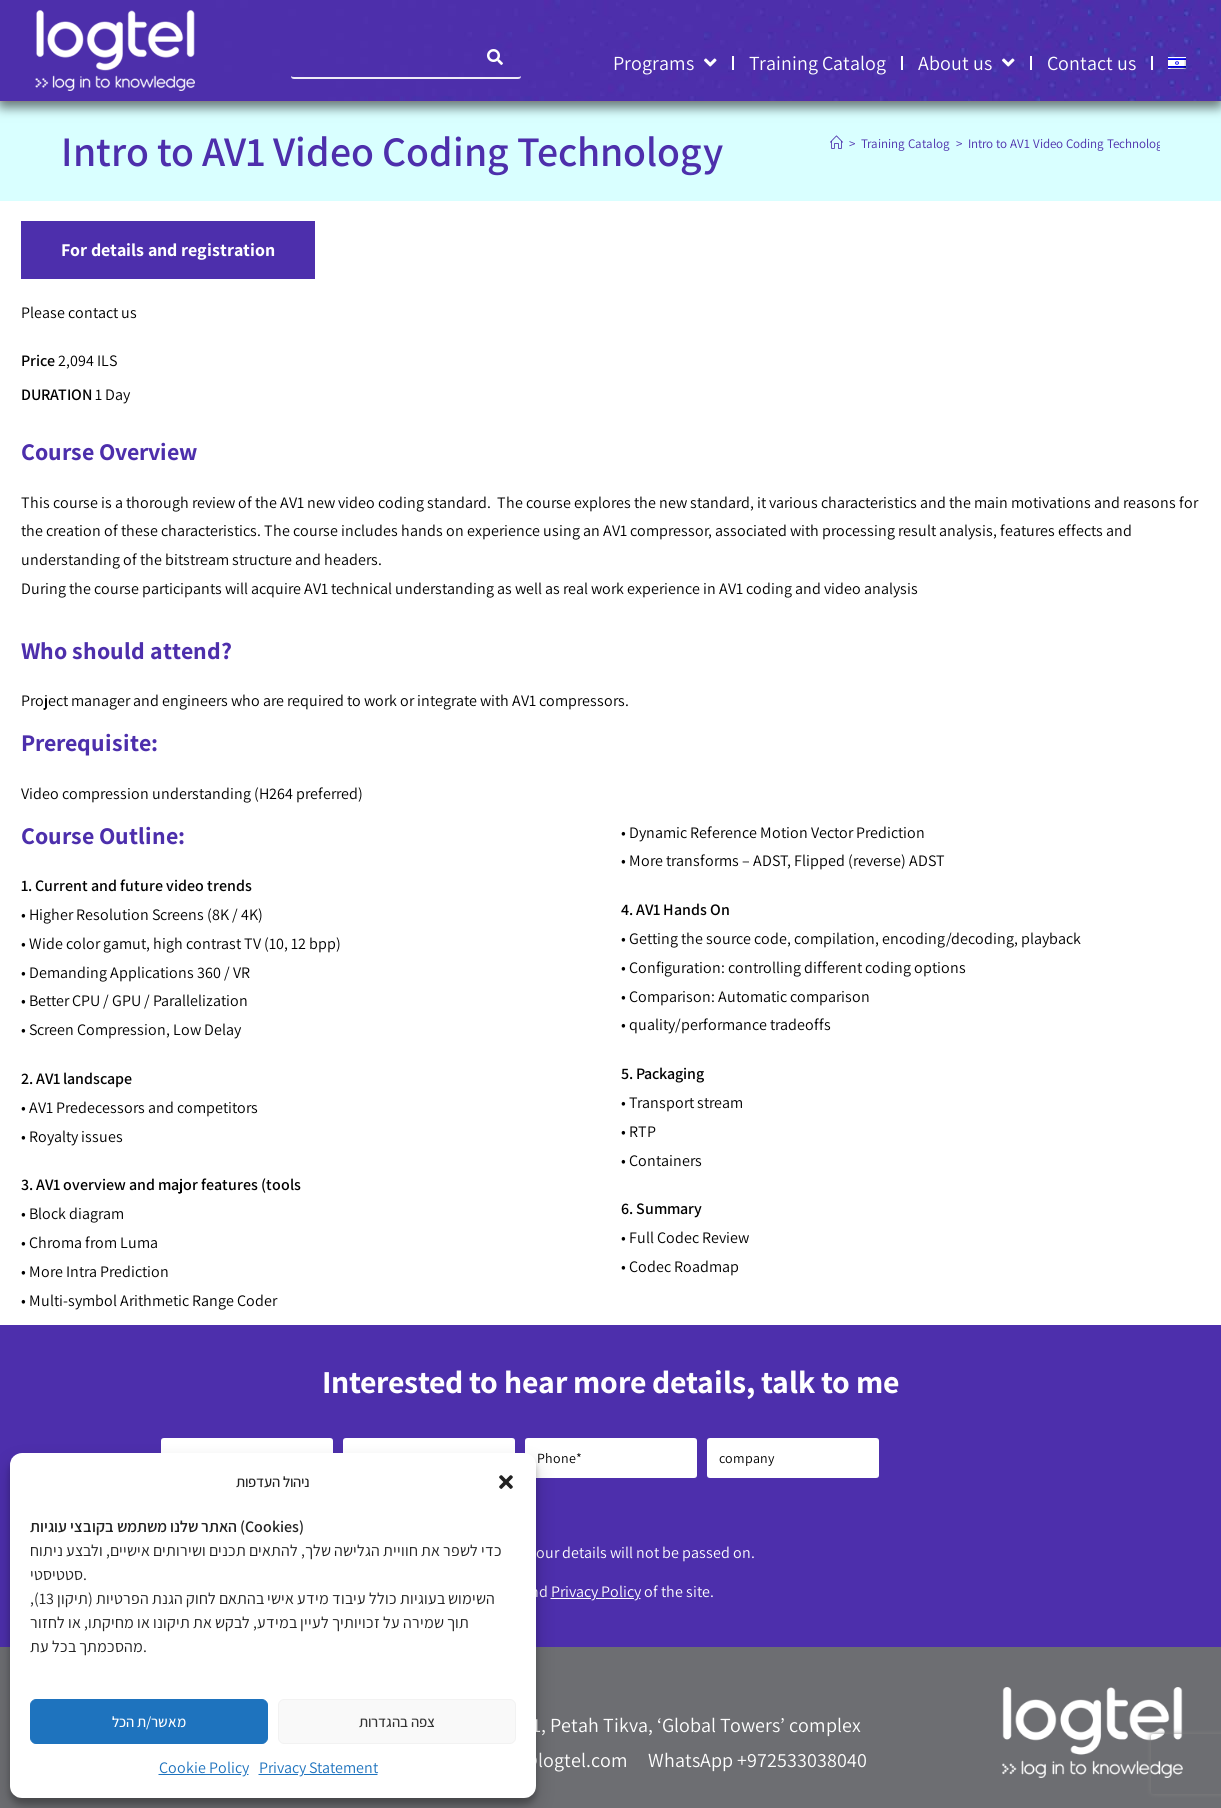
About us (966, 63)
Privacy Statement (318, 1767)
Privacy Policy (596, 1591)
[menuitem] (1177, 63)
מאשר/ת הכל (149, 1721)
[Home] (836, 143)
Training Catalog (817, 63)
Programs (665, 63)
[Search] (496, 57)
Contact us (1091, 63)
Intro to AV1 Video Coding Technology (1068, 143)
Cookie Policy (204, 1767)
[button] (506, 1482)
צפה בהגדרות (397, 1721)
